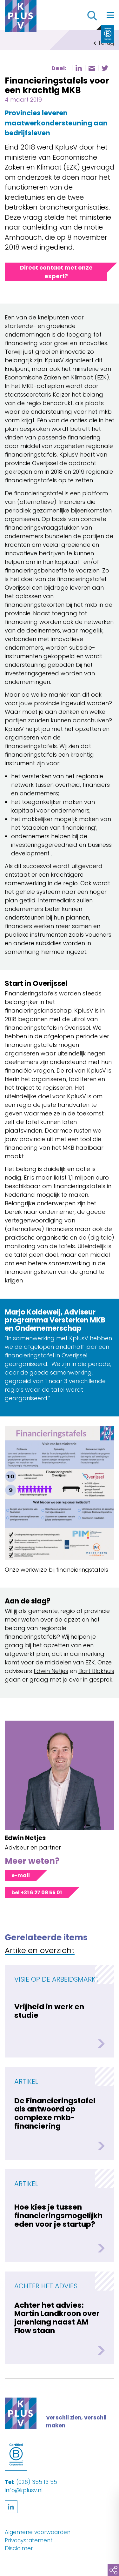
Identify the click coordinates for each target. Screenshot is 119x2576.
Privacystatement (29, 2540)
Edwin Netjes (51, 1671)
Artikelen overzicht (40, 1951)
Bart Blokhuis (96, 1671)
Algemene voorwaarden (37, 2532)
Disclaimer (19, 2548)
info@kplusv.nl (24, 2490)
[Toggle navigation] (110, 15)
